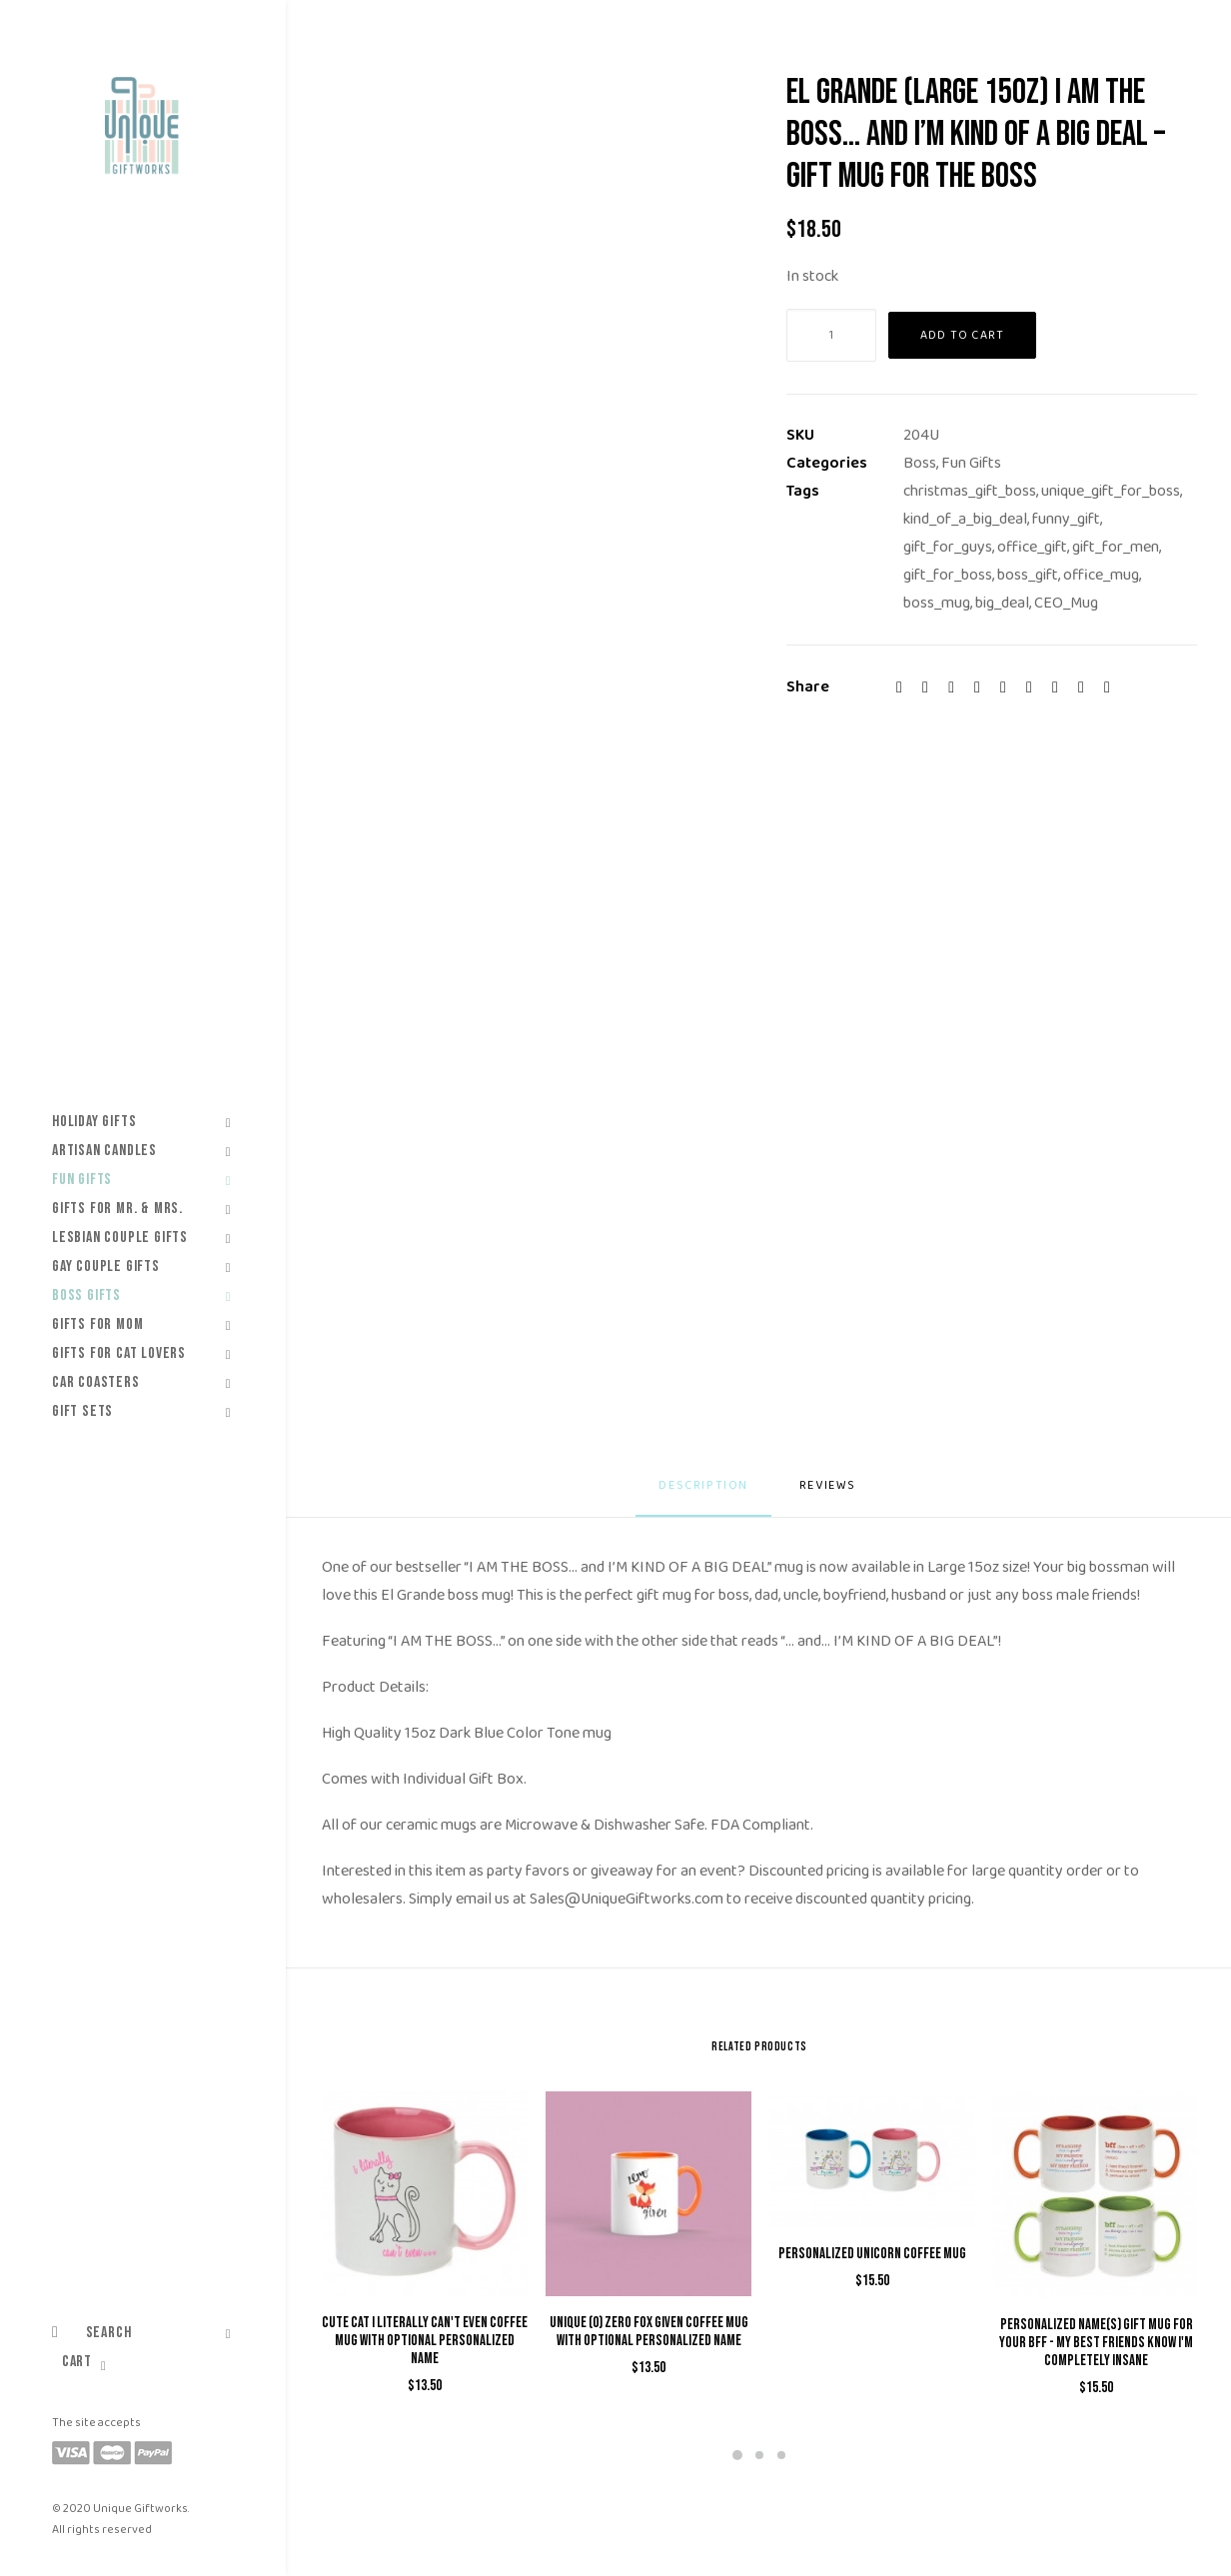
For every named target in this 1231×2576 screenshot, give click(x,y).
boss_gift (1027, 575)
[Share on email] (1107, 687)
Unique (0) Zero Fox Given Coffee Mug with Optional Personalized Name (649, 2331)
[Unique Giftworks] (141, 126)
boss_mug (936, 603)
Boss (919, 463)
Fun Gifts (971, 463)
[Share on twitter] (925, 687)
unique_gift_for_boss (1110, 491)
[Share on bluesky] (1055, 687)
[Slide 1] (737, 2455)
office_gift (1032, 547)
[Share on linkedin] (1003, 687)
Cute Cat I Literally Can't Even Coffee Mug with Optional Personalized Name (425, 2340)
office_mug (1101, 575)
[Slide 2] (759, 2455)
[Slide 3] (781, 2455)
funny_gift (1066, 519)
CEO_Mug (1066, 603)
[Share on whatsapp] (1029, 687)
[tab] (829, 1493)
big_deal (1002, 603)
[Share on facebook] (899, 687)
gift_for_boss (947, 575)
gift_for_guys (947, 547)
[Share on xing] (1081, 687)
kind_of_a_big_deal (965, 519)
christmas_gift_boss (969, 491)
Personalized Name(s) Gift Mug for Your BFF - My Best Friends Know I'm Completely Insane (1096, 2342)
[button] (425, 2193)
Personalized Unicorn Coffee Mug (872, 2253)
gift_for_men (1115, 547)
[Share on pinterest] (977, 687)
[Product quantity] (831, 335)
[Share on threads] (951, 687)
